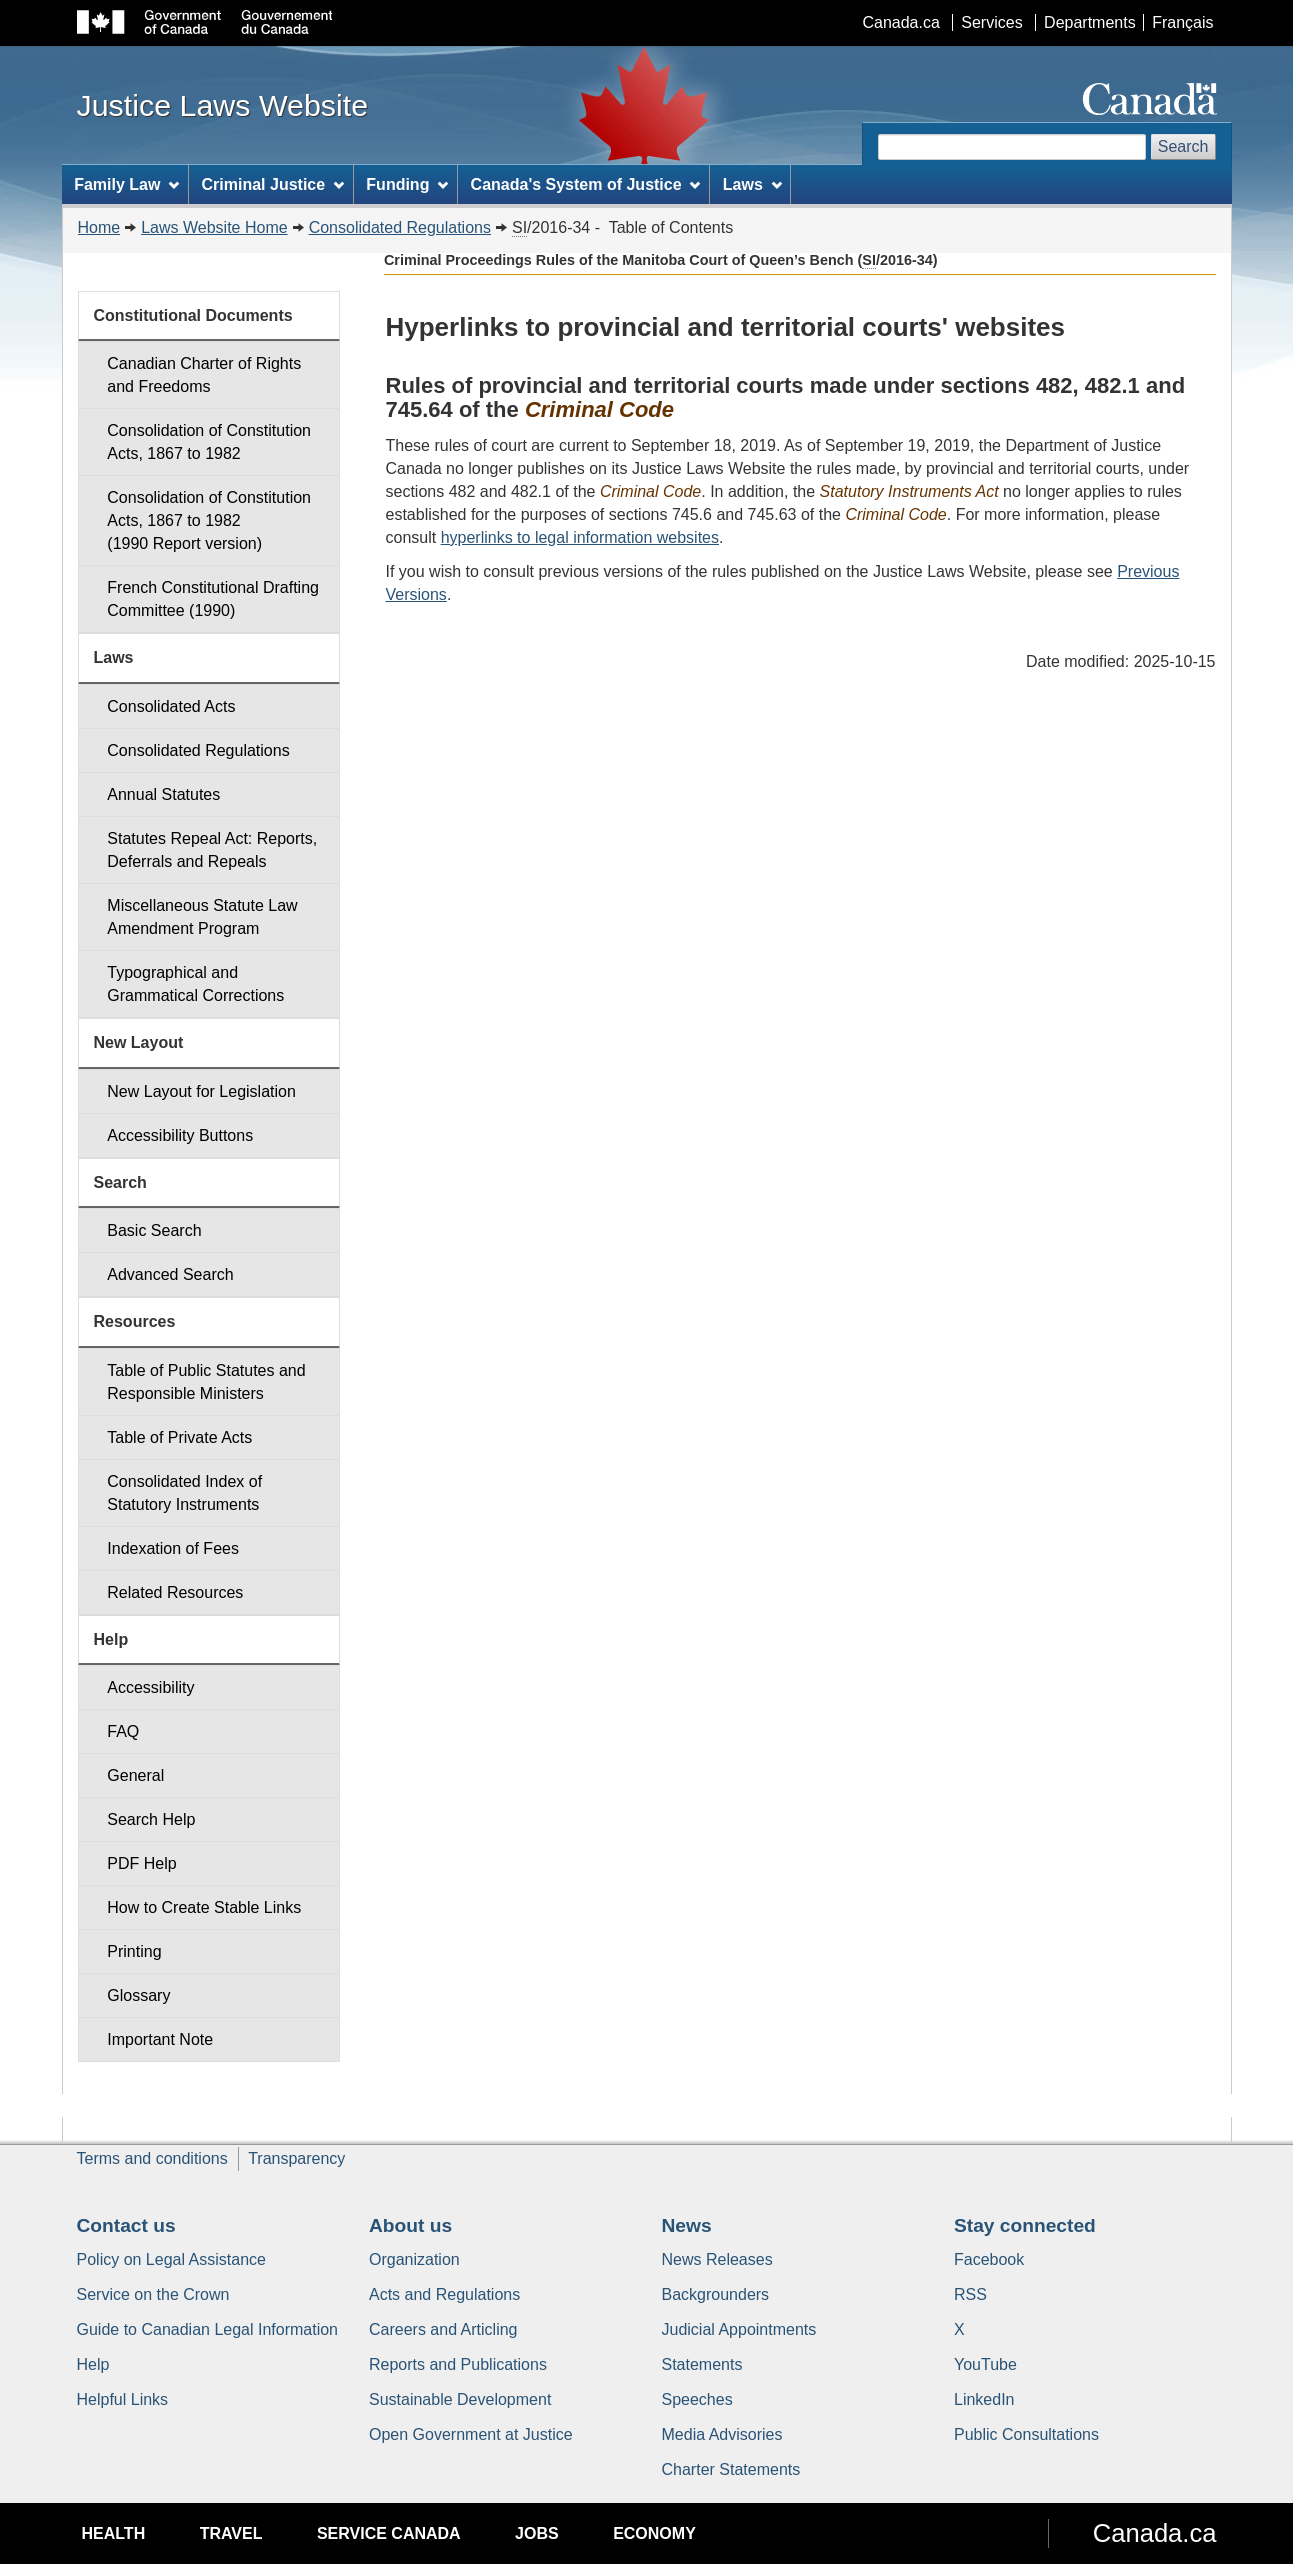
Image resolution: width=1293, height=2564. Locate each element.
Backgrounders (716, 2294)
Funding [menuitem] (407, 184)
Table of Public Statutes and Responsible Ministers (206, 1382)
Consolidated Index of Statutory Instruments (184, 1493)
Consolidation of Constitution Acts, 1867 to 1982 (209, 442)
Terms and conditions (152, 2158)
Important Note (160, 2039)
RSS (970, 2294)
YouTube (985, 2364)
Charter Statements (731, 2469)
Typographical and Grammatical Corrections (195, 984)
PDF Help (141, 1863)
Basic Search (154, 1230)
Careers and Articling (443, 2329)
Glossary (138, 1995)
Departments (1090, 22)
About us (410, 2225)
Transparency (296, 2158)
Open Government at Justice (471, 2434)
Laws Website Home (214, 227)
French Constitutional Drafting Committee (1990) (213, 599)
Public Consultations (1026, 2434)
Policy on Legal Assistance (171, 2259)
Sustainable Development (460, 2399)
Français (1182, 22)
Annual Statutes (163, 794)
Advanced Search (170, 1274)
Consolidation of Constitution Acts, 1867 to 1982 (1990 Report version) (209, 520)
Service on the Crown (153, 2294)
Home (99, 227)
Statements (702, 2364)
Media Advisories (722, 2434)
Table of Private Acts (179, 1437)
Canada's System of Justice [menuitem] (586, 184)
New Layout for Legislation (201, 1091)
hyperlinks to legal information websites (580, 537)
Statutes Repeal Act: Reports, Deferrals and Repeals (212, 850)
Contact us (126, 2225)
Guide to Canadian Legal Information (208, 2329)
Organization (414, 2259)
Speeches (697, 2399)
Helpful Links (123, 2399)
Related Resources (175, 1592)
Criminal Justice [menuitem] (273, 184)
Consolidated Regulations (400, 227)
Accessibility (150, 1687)
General (135, 1775)
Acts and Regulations (444, 2294)
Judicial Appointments (739, 2329)
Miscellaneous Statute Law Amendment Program (202, 917)
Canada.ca (900, 22)
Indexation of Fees (173, 1548)
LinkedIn (984, 2399)
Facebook (989, 2259)
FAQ (123, 1731)
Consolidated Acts (171, 706)
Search (1183, 146)
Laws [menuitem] (752, 184)
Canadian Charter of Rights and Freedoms (204, 375)
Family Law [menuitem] (126, 184)
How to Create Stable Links (204, 1907)
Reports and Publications (458, 2364)
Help (93, 2364)
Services (991, 22)
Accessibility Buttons (180, 1135)
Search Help (151, 1819)
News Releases (717, 2259)
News (687, 2225)
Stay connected (1025, 2225)
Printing (134, 1951)
